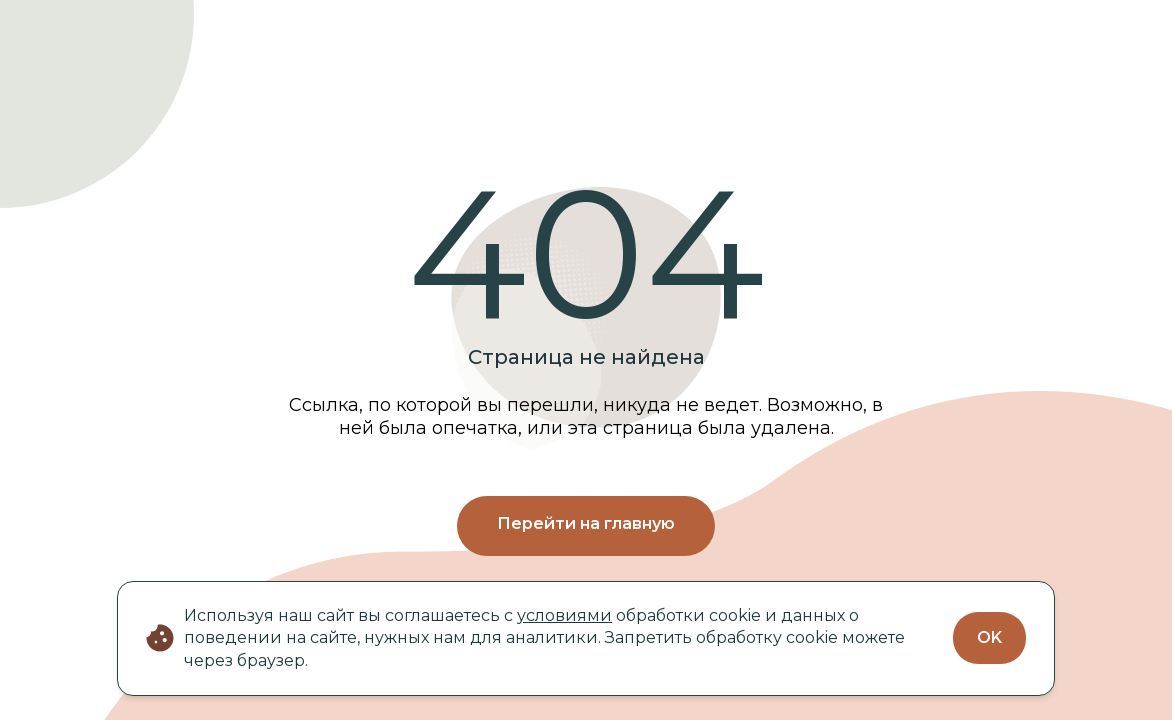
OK (989, 637)
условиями (564, 615)
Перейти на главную (586, 523)
